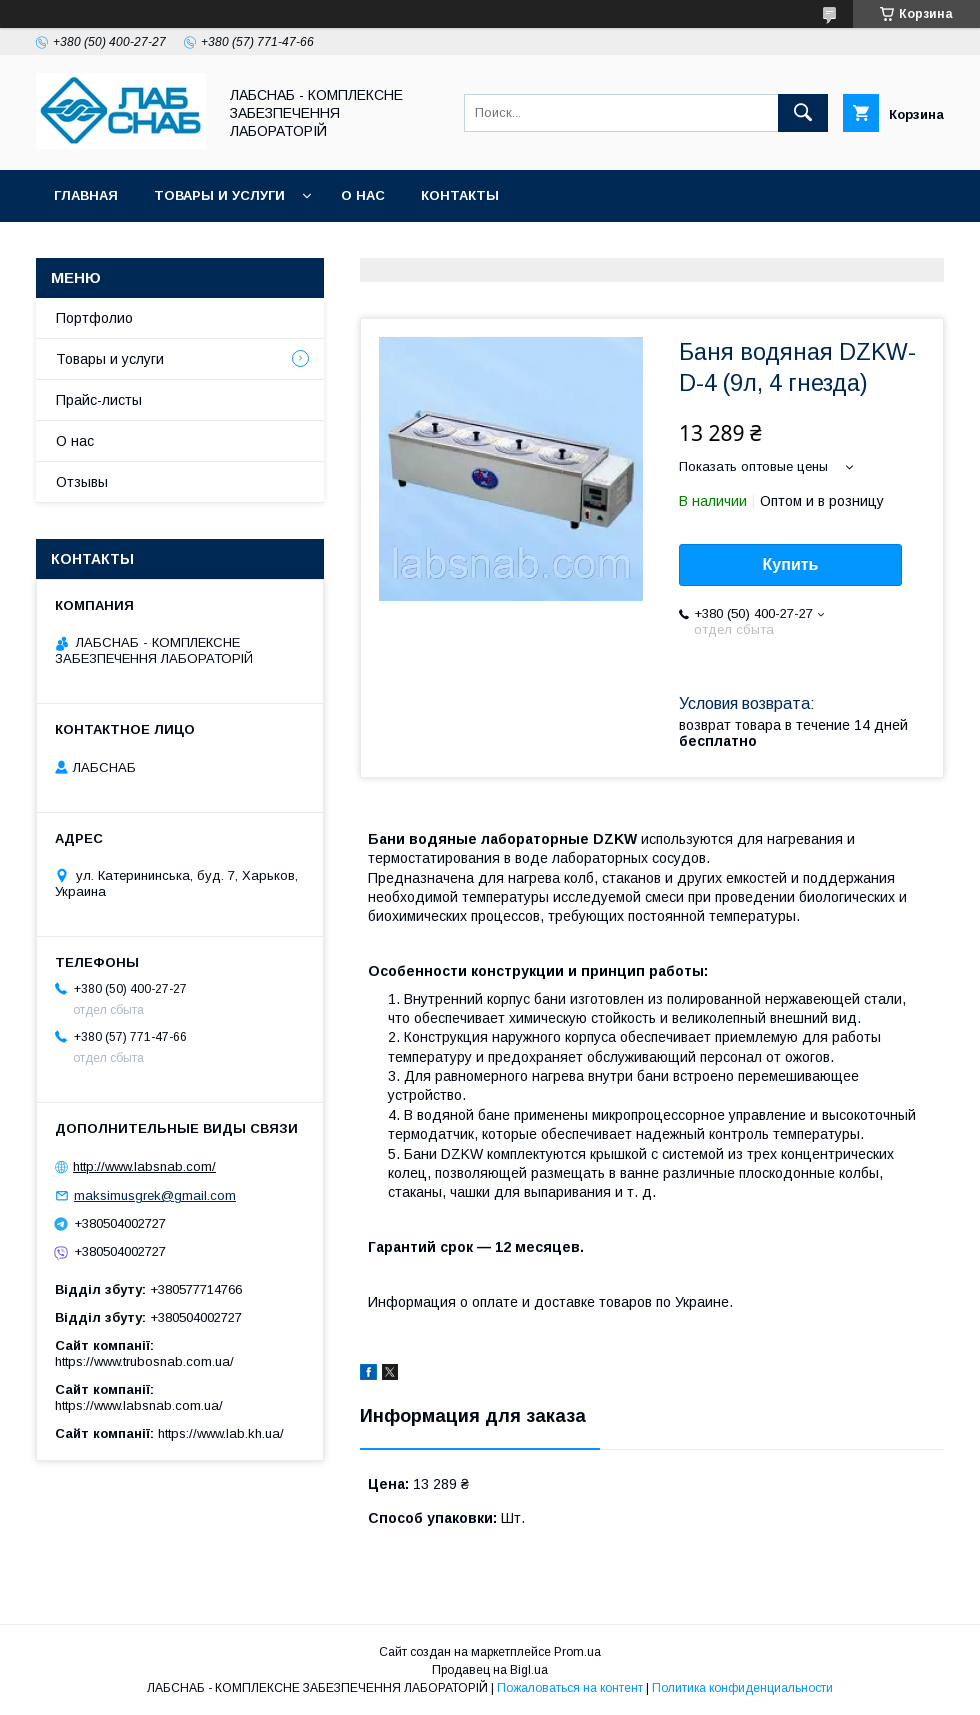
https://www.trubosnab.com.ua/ (144, 1361)
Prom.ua (577, 1652)
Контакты (460, 195)
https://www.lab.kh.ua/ (221, 1433)
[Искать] (803, 113)
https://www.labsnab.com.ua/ (139, 1405)
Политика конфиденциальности (742, 1688)
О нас (363, 195)
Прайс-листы (99, 400)
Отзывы (82, 482)
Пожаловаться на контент (570, 1688)
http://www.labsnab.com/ (144, 1166)
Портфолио (94, 318)
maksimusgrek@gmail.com (155, 1195)
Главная (86, 195)
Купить (791, 564)
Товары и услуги (219, 195)
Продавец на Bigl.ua (490, 1670)
